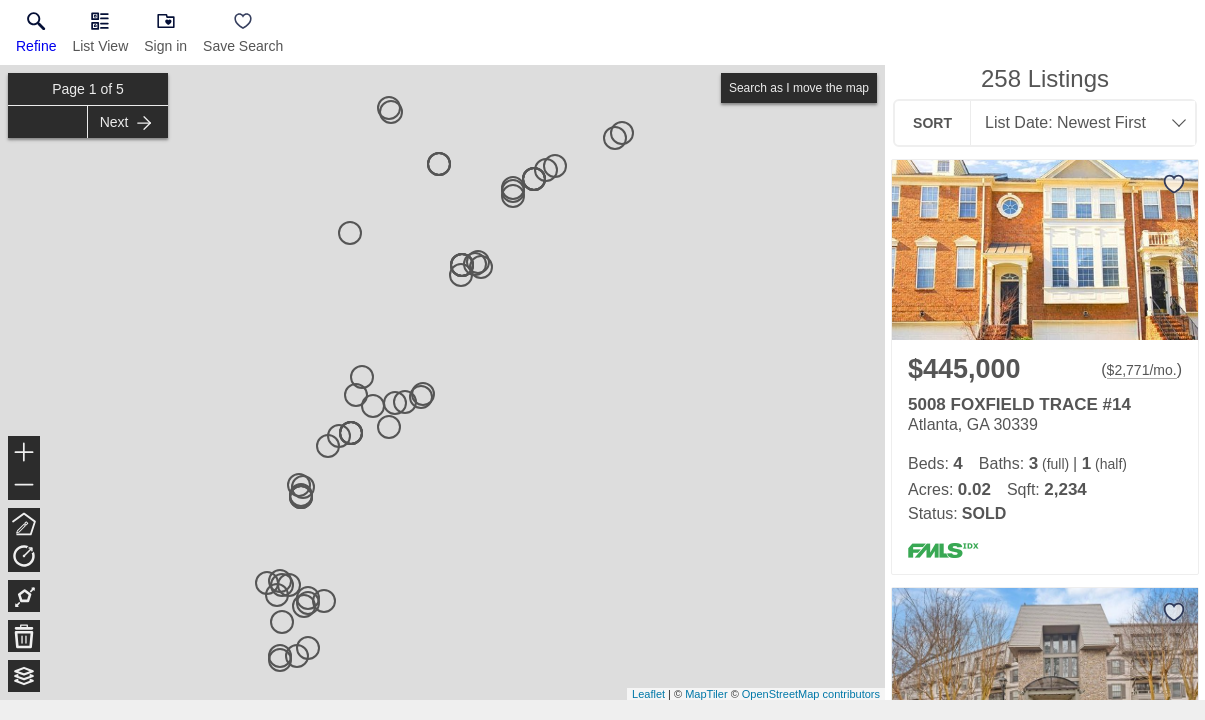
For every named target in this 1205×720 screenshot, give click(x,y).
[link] (36, 37)
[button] (100, 37)
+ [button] (24, 454)
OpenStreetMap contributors (811, 694)
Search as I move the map (799, 88)
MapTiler (706, 694)
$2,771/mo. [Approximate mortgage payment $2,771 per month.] (1142, 370)
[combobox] (1077, 123)
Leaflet (648, 694)
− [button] (24, 485)
